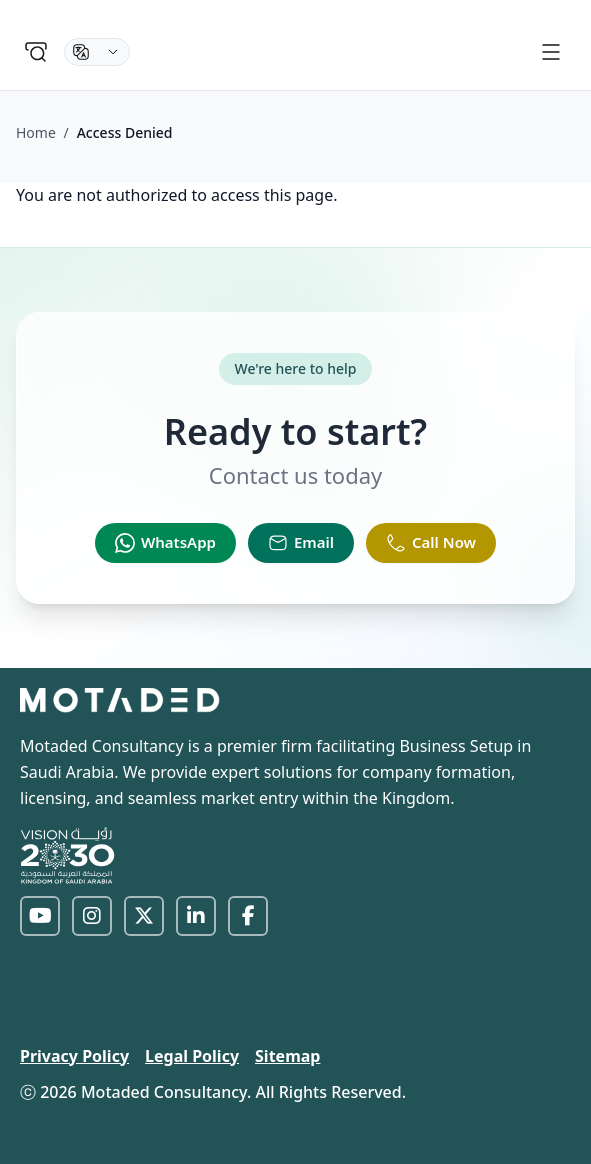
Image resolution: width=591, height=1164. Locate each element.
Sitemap (287, 1056)
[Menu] (551, 52)
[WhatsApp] (165, 543)
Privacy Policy (74, 1056)
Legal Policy (192, 1056)
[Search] (36, 52)
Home (36, 132)
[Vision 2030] (68, 855)
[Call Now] (431, 543)
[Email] (301, 543)
